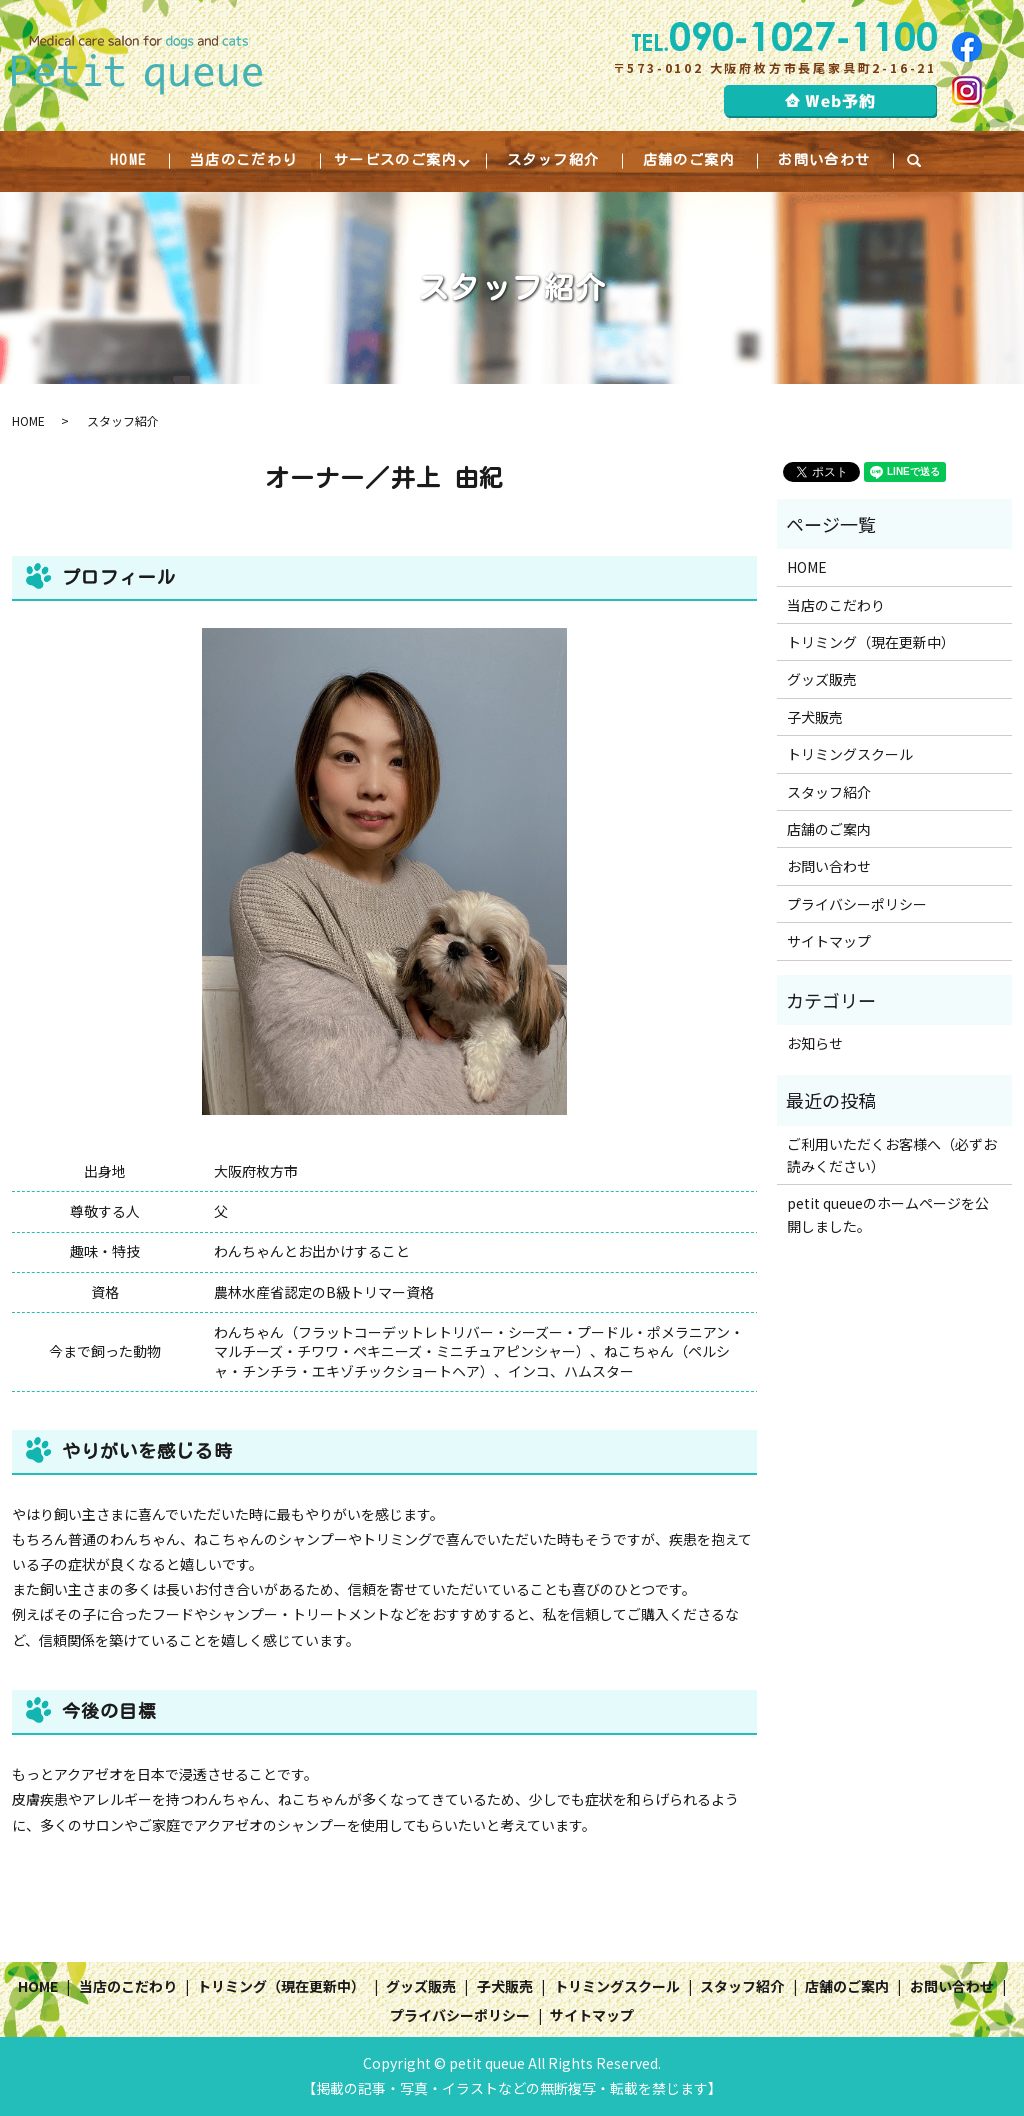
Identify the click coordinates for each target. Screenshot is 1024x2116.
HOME (127, 160)
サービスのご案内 (395, 160)
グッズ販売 (822, 680)
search (925, 161)
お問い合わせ (825, 160)
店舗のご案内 (689, 160)
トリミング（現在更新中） (871, 643)
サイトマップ (829, 942)
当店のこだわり (243, 160)
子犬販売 (815, 717)
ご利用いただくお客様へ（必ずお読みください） (892, 1155)
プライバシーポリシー (857, 904)
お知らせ (815, 1044)
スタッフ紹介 (553, 160)
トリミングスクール (850, 755)
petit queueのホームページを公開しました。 (888, 1215)
